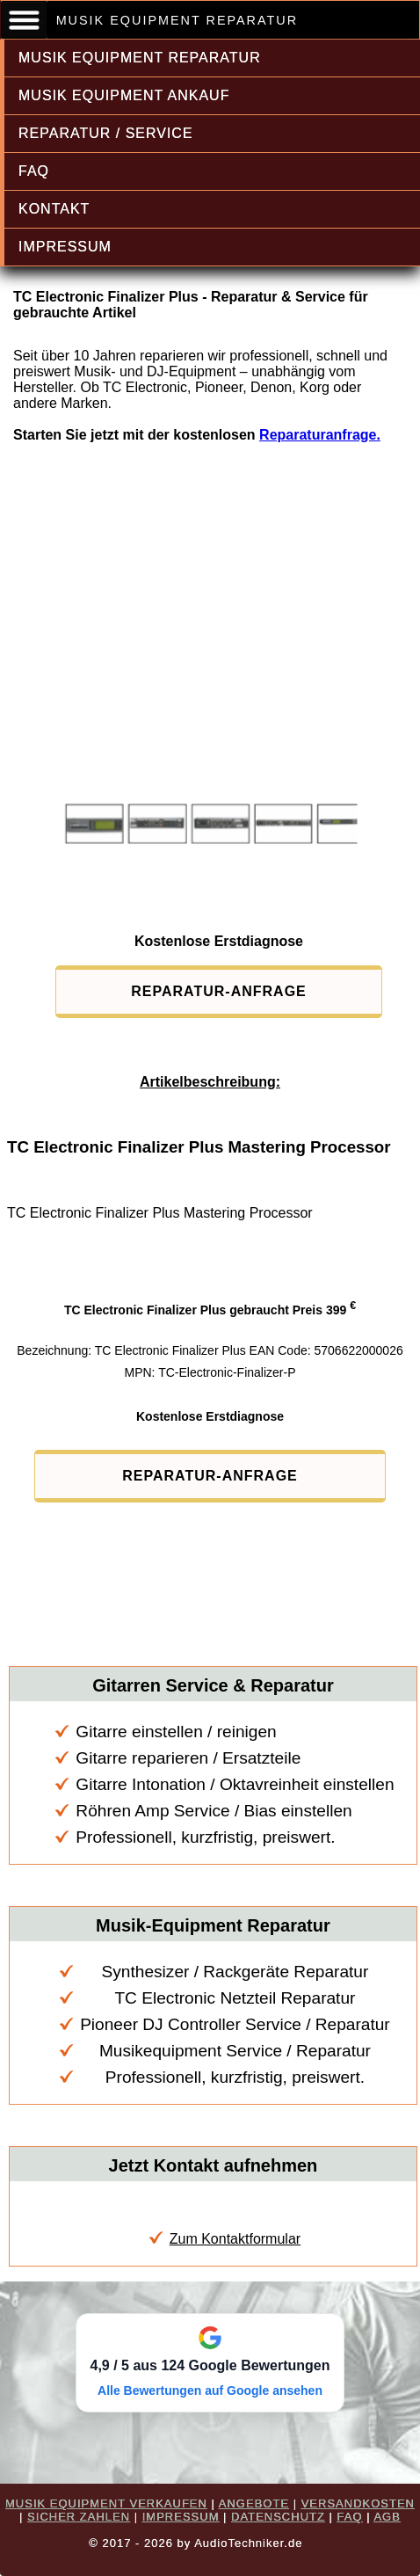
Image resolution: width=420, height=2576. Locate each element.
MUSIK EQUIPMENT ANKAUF (123, 95)
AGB (386, 2516)
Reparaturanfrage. (319, 434)
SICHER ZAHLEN (78, 2516)
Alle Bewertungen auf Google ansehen (210, 2390)
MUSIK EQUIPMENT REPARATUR (139, 57)
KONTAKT (54, 208)
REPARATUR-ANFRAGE (219, 991)
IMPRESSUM (65, 246)
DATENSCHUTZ (278, 2516)
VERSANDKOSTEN (358, 2503)
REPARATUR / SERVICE (105, 133)
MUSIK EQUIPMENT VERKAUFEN (106, 2503)
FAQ (33, 171)
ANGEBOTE (254, 2503)
